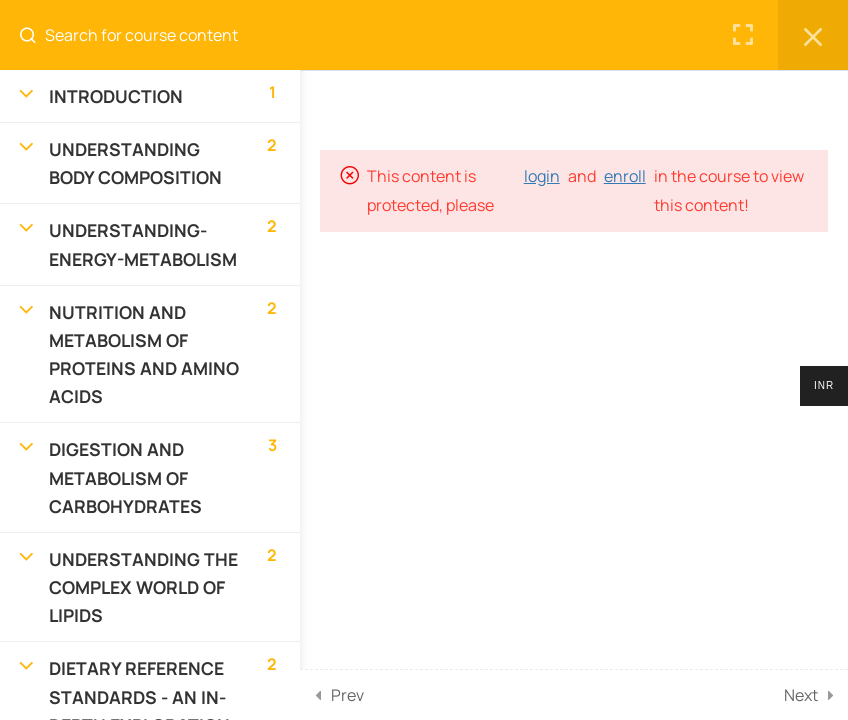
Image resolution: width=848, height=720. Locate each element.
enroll (625, 176)
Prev (347, 695)
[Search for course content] (36, 35)
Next (801, 695)
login (542, 176)
